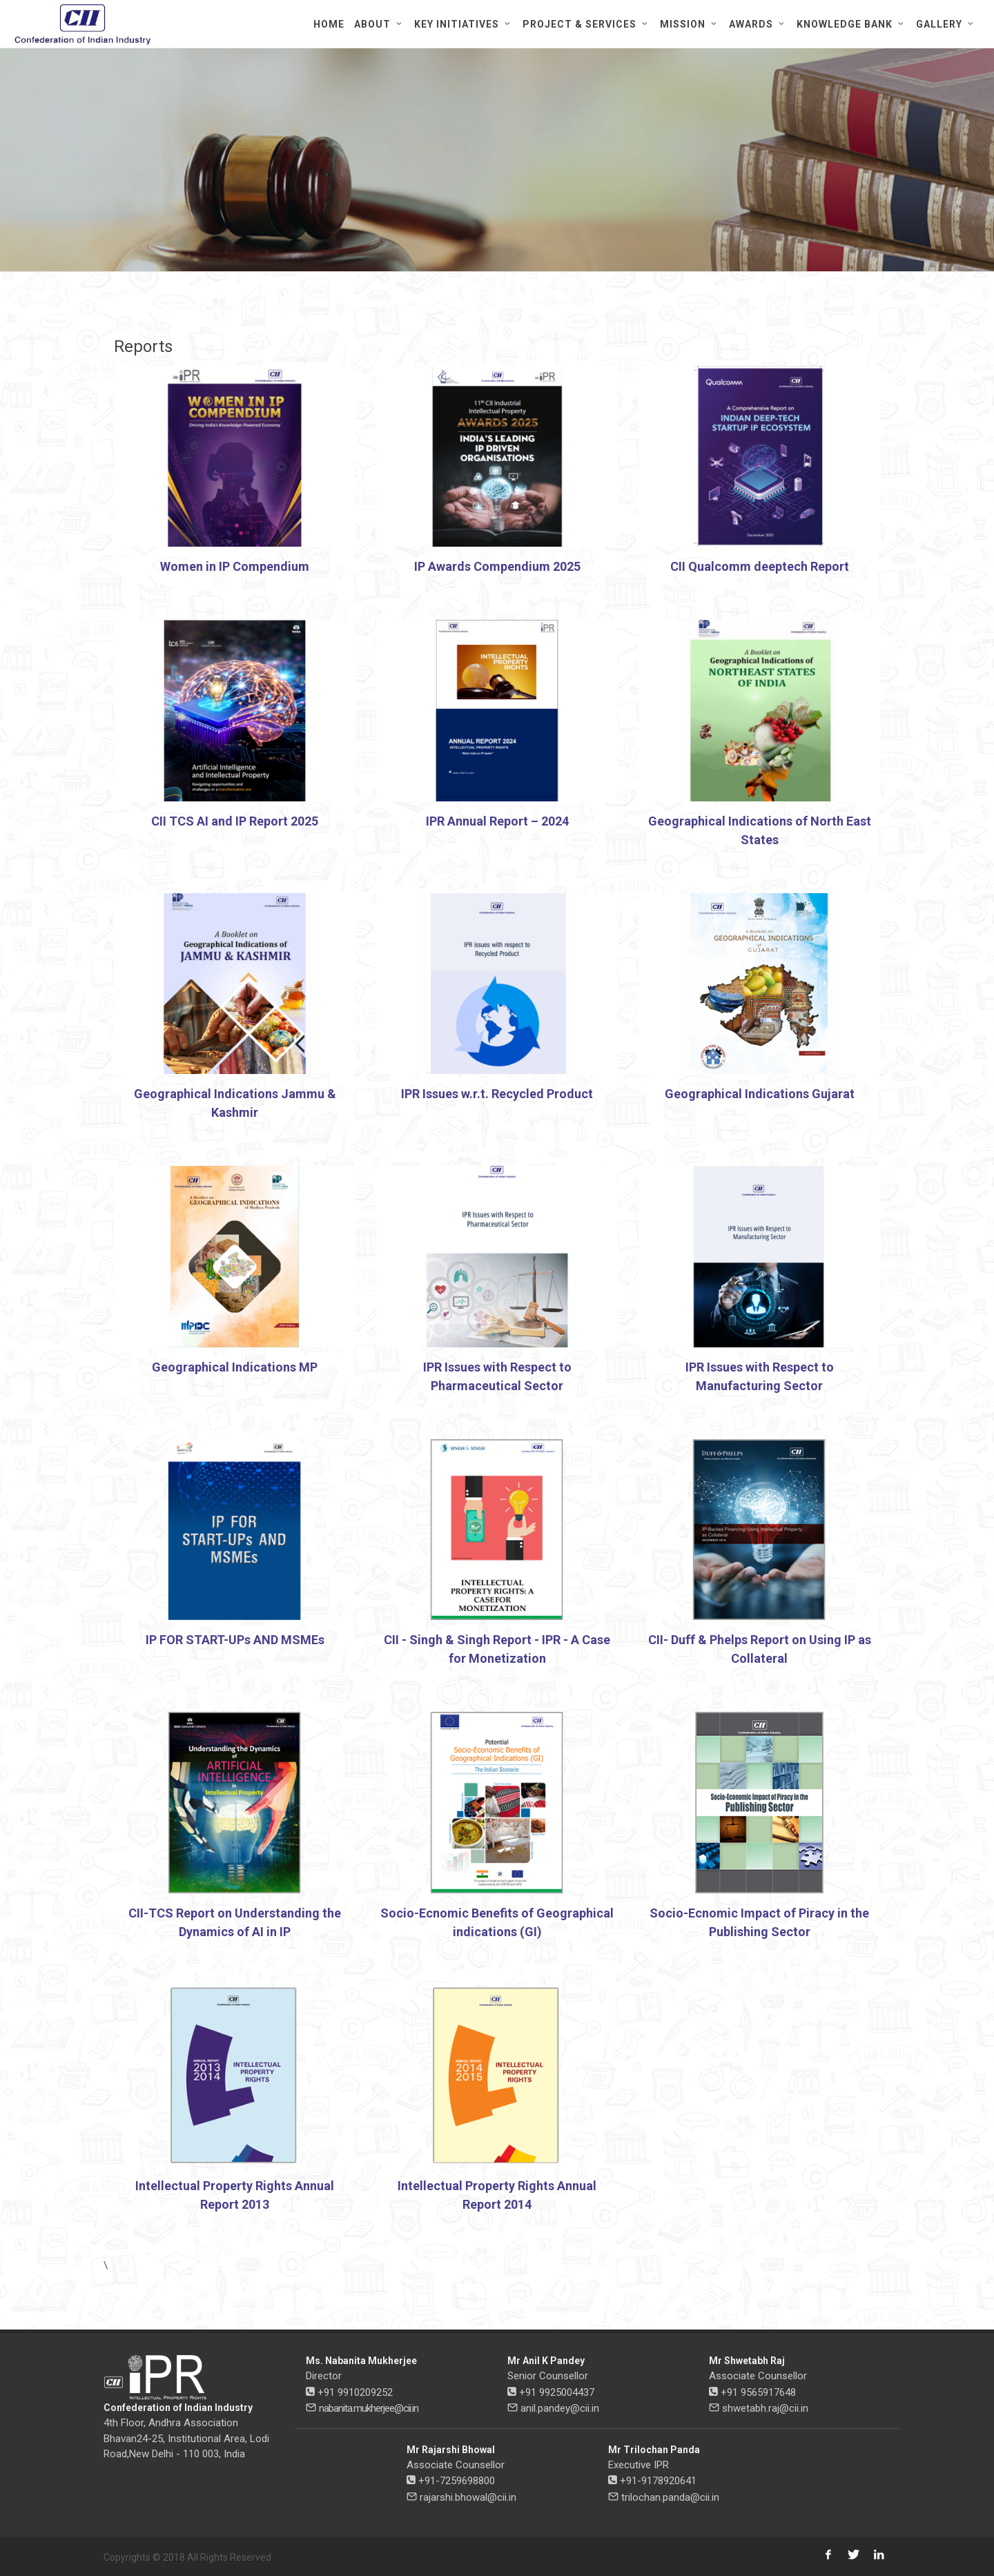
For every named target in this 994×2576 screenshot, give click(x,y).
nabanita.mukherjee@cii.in (368, 2408)
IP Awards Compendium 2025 (497, 566)
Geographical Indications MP (235, 1367)
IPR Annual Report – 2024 (497, 821)
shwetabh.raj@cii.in (765, 2408)
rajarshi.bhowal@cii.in (468, 2497)
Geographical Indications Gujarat (760, 1093)
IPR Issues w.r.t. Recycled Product (497, 1093)
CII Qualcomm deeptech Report (759, 566)
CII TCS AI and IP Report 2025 (234, 821)
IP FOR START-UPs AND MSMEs (235, 1639)
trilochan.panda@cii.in (670, 2497)
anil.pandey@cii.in (559, 2408)
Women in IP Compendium (234, 566)
